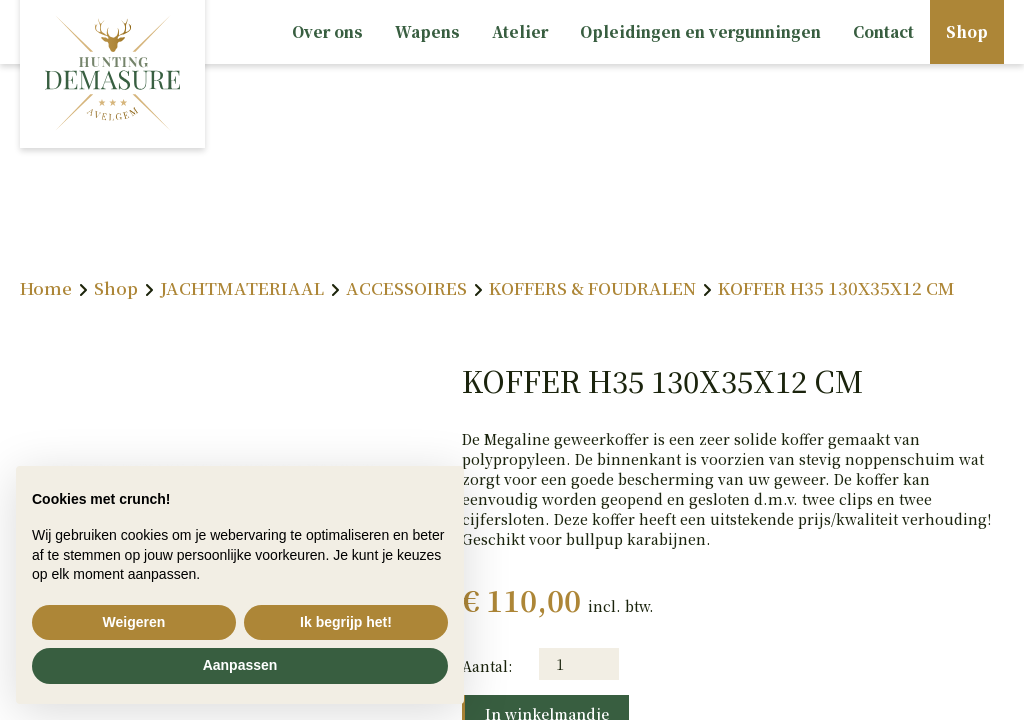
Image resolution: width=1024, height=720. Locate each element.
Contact (883, 31)
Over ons (327, 31)
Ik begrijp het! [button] (346, 622)
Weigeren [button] (134, 622)
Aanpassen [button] (240, 665)
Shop (967, 31)
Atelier (520, 31)
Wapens (427, 31)
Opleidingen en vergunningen (700, 31)
